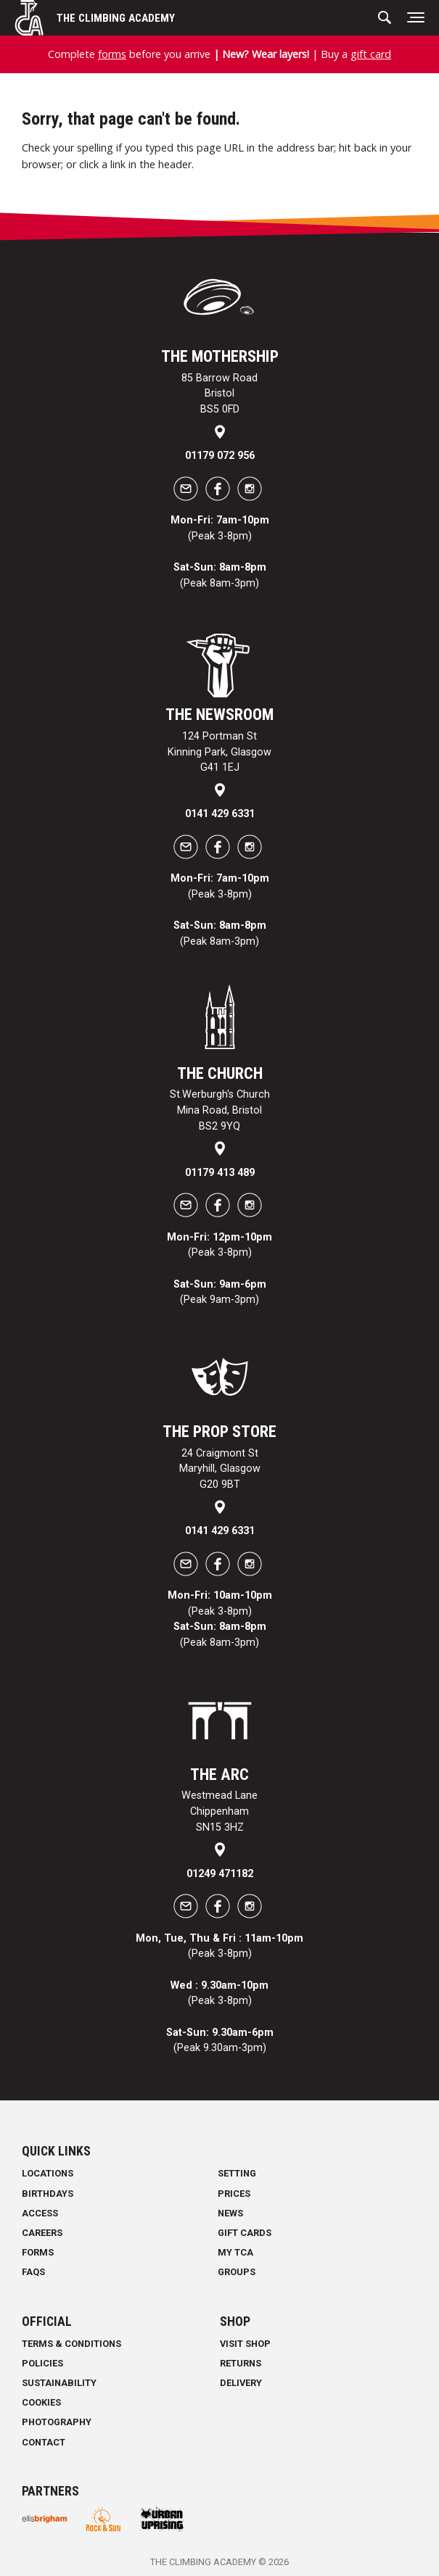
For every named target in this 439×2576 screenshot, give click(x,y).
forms (112, 54)
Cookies (41, 2402)
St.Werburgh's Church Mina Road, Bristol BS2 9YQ (220, 1110)
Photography (56, 2421)
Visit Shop (245, 2343)
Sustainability (59, 2382)
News (230, 2213)
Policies (42, 2363)
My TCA (235, 2252)
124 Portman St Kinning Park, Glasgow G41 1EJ (219, 752)
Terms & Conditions (71, 2343)
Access (40, 2213)
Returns (240, 2363)
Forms (38, 2252)
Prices (234, 2193)
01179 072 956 (220, 456)
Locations (47, 2173)
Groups (236, 2271)
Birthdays (47, 2193)
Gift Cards (244, 2232)
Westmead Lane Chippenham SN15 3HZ (219, 1811)
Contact (43, 2442)
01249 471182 (219, 1874)
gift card (370, 54)
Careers (42, 2232)
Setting (237, 2173)
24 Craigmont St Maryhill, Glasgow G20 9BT (219, 1469)
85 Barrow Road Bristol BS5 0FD (219, 393)
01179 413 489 (220, 1173)
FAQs (33, 2271)
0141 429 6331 (220, 814)
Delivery (241, 2382)
